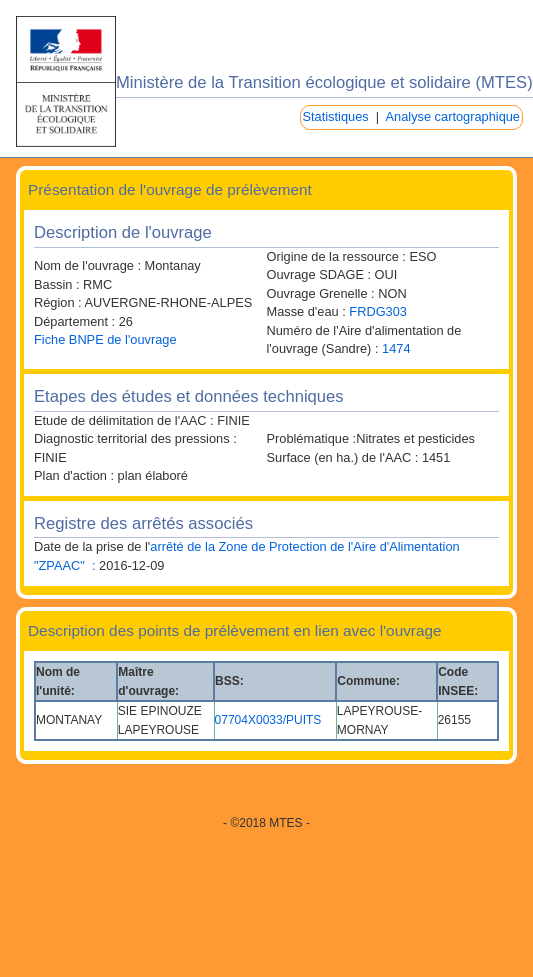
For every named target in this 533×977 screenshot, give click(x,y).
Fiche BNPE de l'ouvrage (105, 339)
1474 (396, 348)
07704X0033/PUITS (268, 720)
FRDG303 (378, 311)
